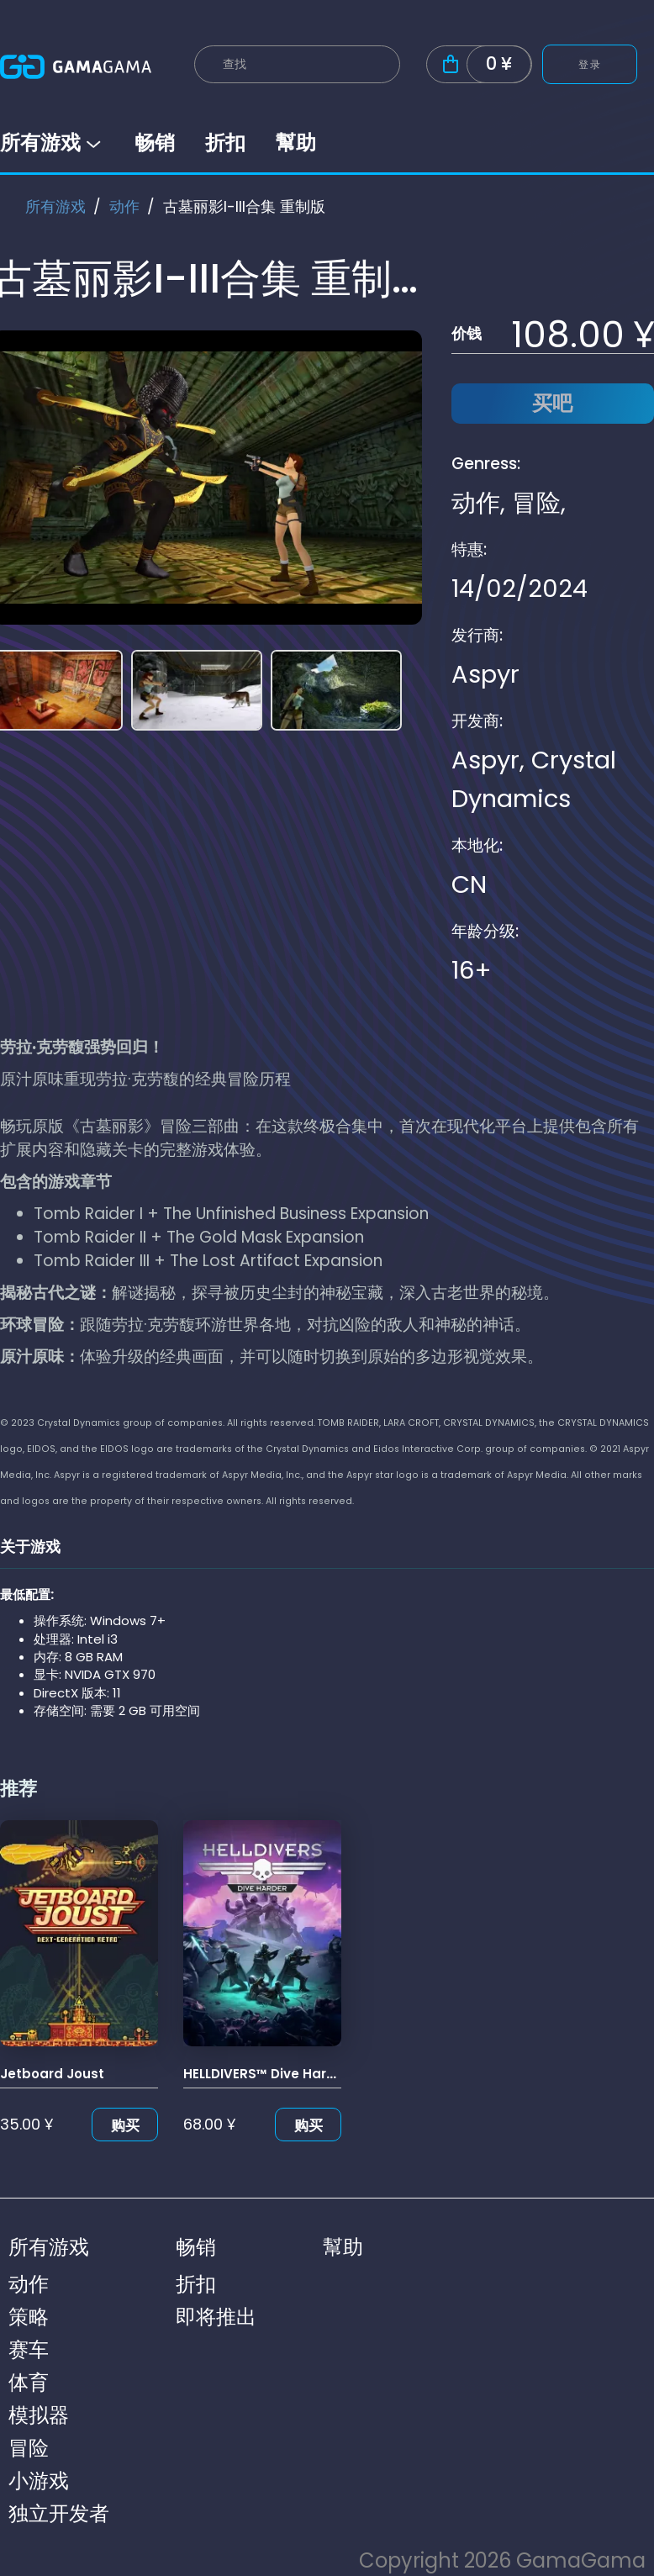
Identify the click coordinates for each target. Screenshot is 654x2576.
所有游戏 (52, 142)
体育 (28, 2382)
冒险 (536, 503)
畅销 (154, 142)
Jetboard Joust (52, 2073)
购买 (125, 2125)
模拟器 (38, 2415)
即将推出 (216, 2317)
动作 (124, 206)
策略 (28, 2317)
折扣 (225, 142)
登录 (589, 64)
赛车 (28, 2349)
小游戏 (38, 2480)
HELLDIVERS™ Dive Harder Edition (290, 2073)
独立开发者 (58, 2513)
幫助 (296, 142)
